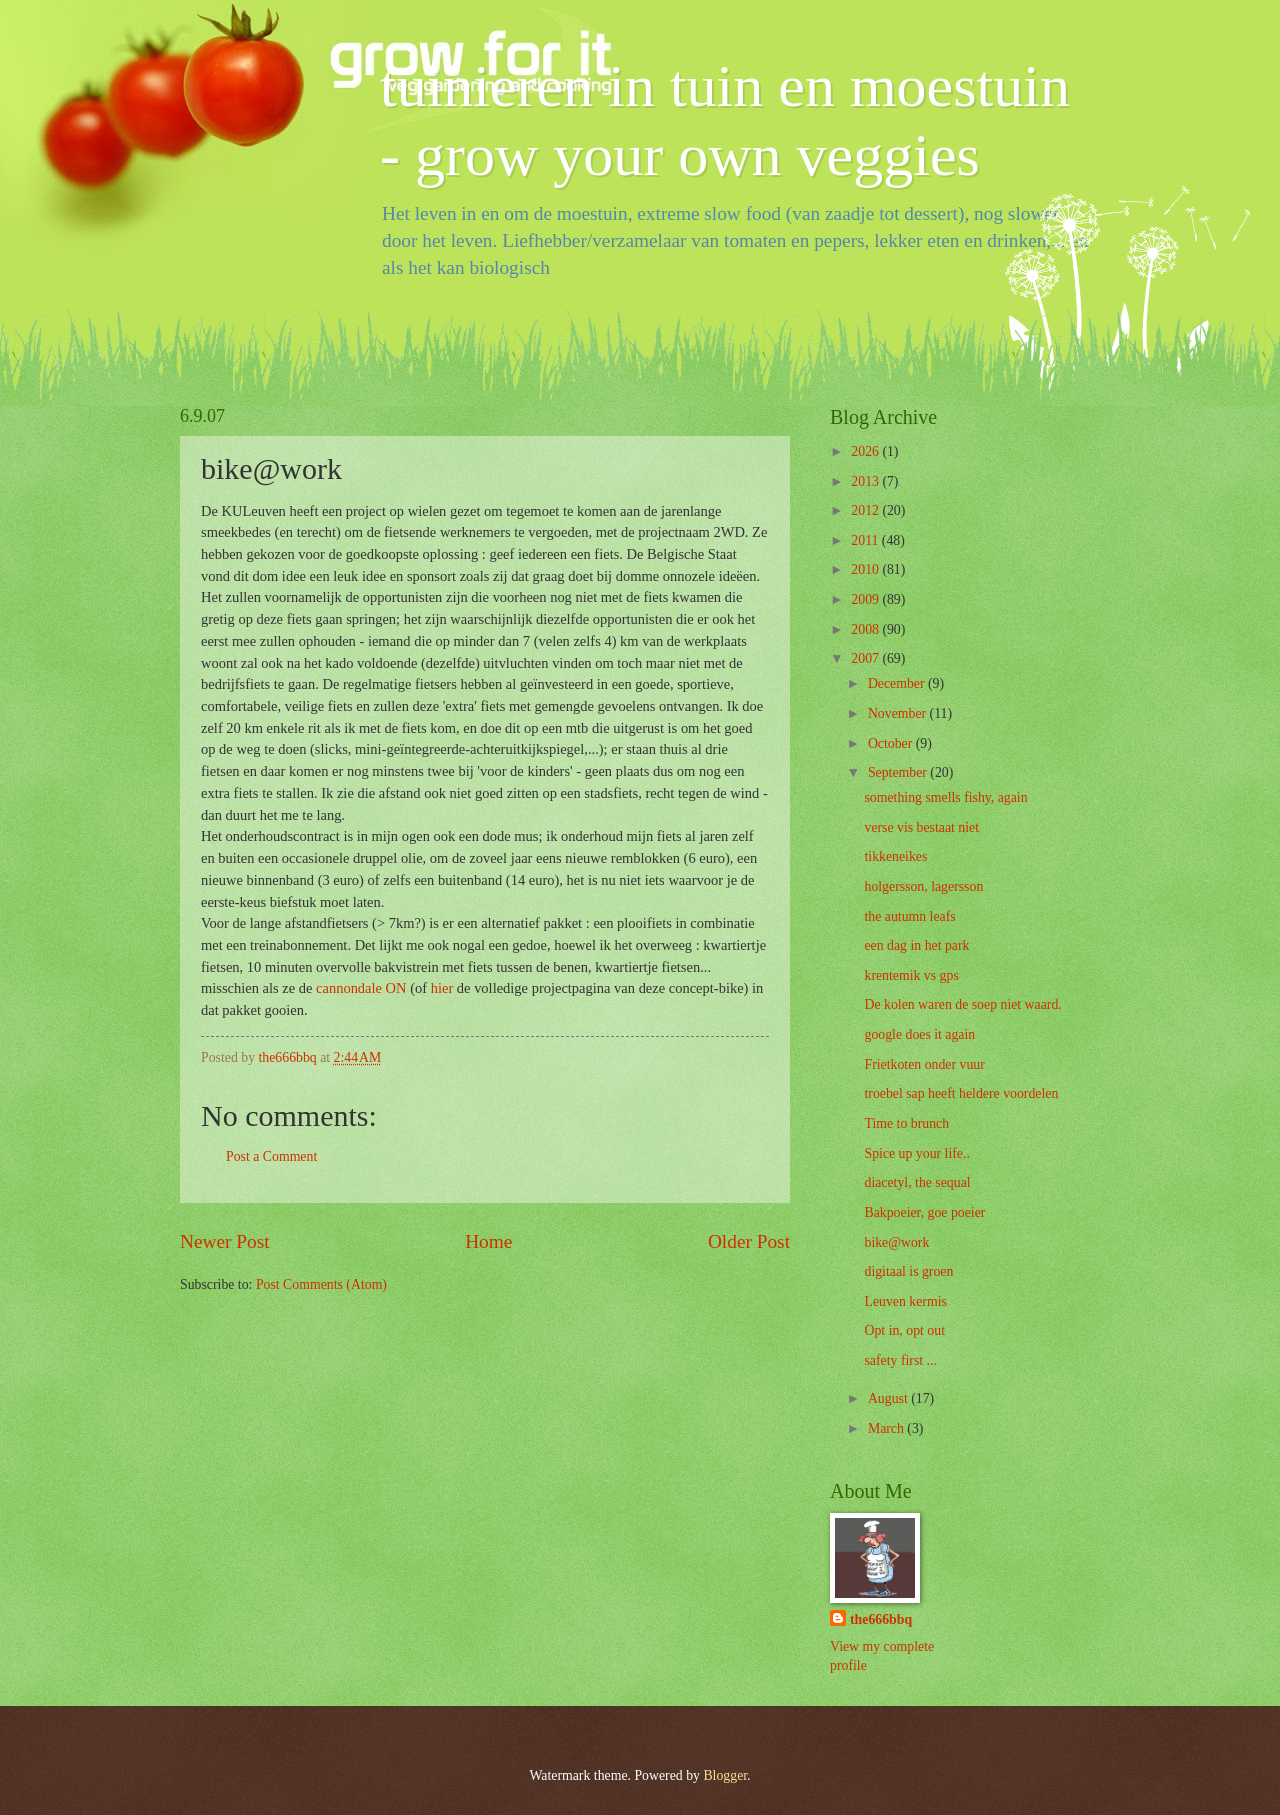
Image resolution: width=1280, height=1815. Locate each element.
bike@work (896, 1242)
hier (442, 988)
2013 (866, 481)
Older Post (749, 1241)
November (899, 713)
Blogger (725, 1775)
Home (488, 1241)
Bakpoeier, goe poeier (924, 1212)
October (892, 743)
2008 (866, 629)
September (899, 772)
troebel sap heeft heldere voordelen (961, 1093)
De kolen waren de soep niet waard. (962, 1004)
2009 (866, 599)
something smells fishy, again (945, 797)
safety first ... (900, 1360)
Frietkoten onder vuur (924, 1064)
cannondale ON (361, 988)
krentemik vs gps (911, 975)
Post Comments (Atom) (321, 1284)
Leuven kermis (905, 1301)
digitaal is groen (908, 1271)
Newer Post (225, 1241)
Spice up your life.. (916, 1153)
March (887, 1428)
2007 (866, 658)
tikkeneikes (895, 856)
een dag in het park (916, 945)
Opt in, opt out (904, 1330)
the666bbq (881, 1619)
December (898, 683)
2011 (866, 540)
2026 (866, 451)
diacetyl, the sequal (917, 1182)
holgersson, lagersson (923, 886)
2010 (866, 569)
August (889, 1398)
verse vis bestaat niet (921, 827)
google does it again (919, 1034)
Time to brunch (906, 1123)
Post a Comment (271, 1156)
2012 (866, 510)
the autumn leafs (909, 916)
